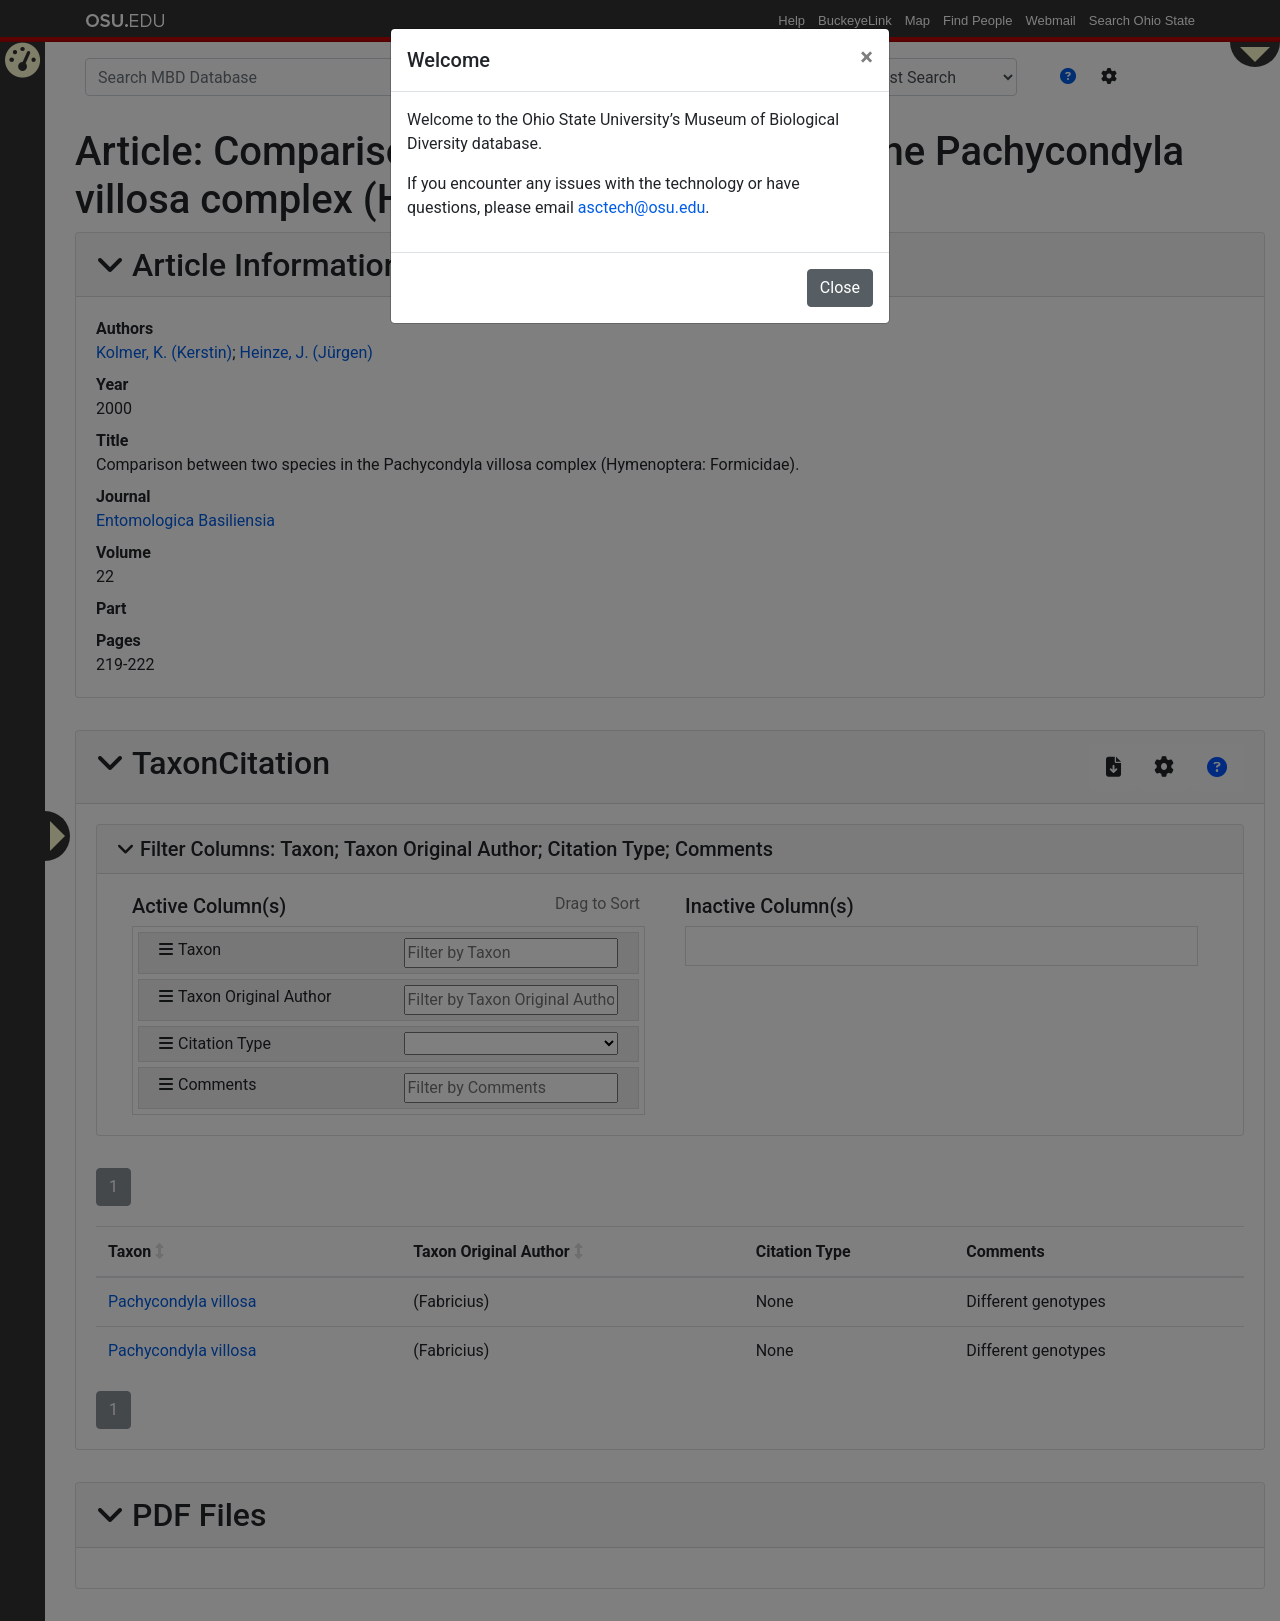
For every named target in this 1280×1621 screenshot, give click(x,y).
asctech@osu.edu (641, 207)
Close (840, 287)
